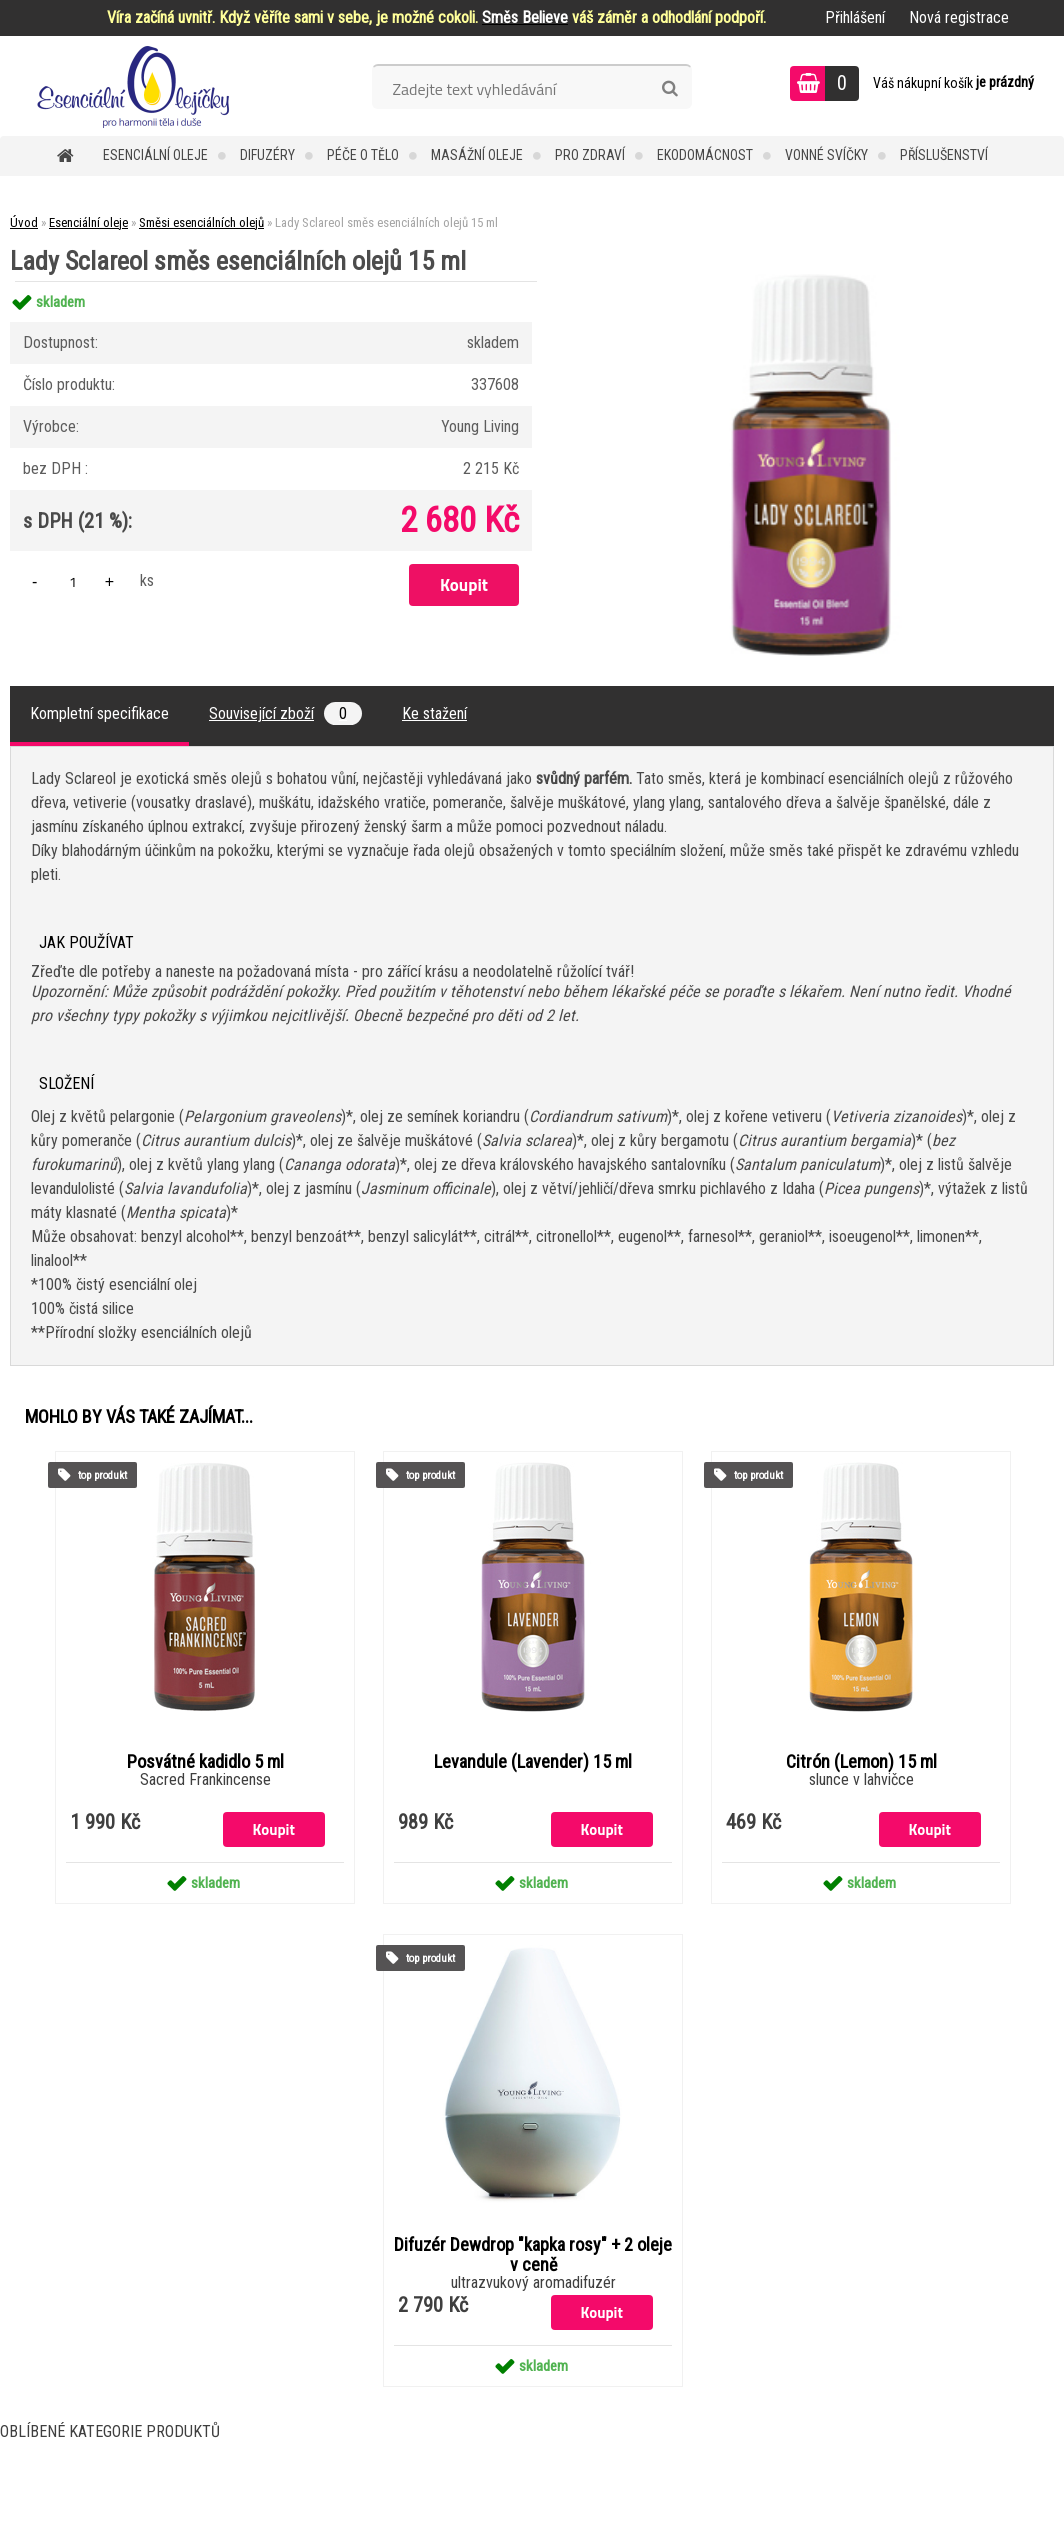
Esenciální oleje (155, 155)
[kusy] (73, 581)
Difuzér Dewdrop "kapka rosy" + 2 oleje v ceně (533, 2255)
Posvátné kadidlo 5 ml (205, 1762)
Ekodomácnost (705, 155)
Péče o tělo (363, 155)
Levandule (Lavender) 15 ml (533, 1762)
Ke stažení (434, 713)
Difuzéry (267, 155)
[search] (669, 89)
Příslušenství (944, 155)
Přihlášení (855, 17)
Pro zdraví (590, 155)
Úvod (24, 222)
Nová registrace (959, 17)
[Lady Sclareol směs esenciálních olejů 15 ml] (811, 281)
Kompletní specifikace (99, 713)
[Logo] (137, 86)
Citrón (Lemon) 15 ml (861, 1762)
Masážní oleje (477, 155)
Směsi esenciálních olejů (201, 222)
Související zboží (285, 713)
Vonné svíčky (826, 155)
